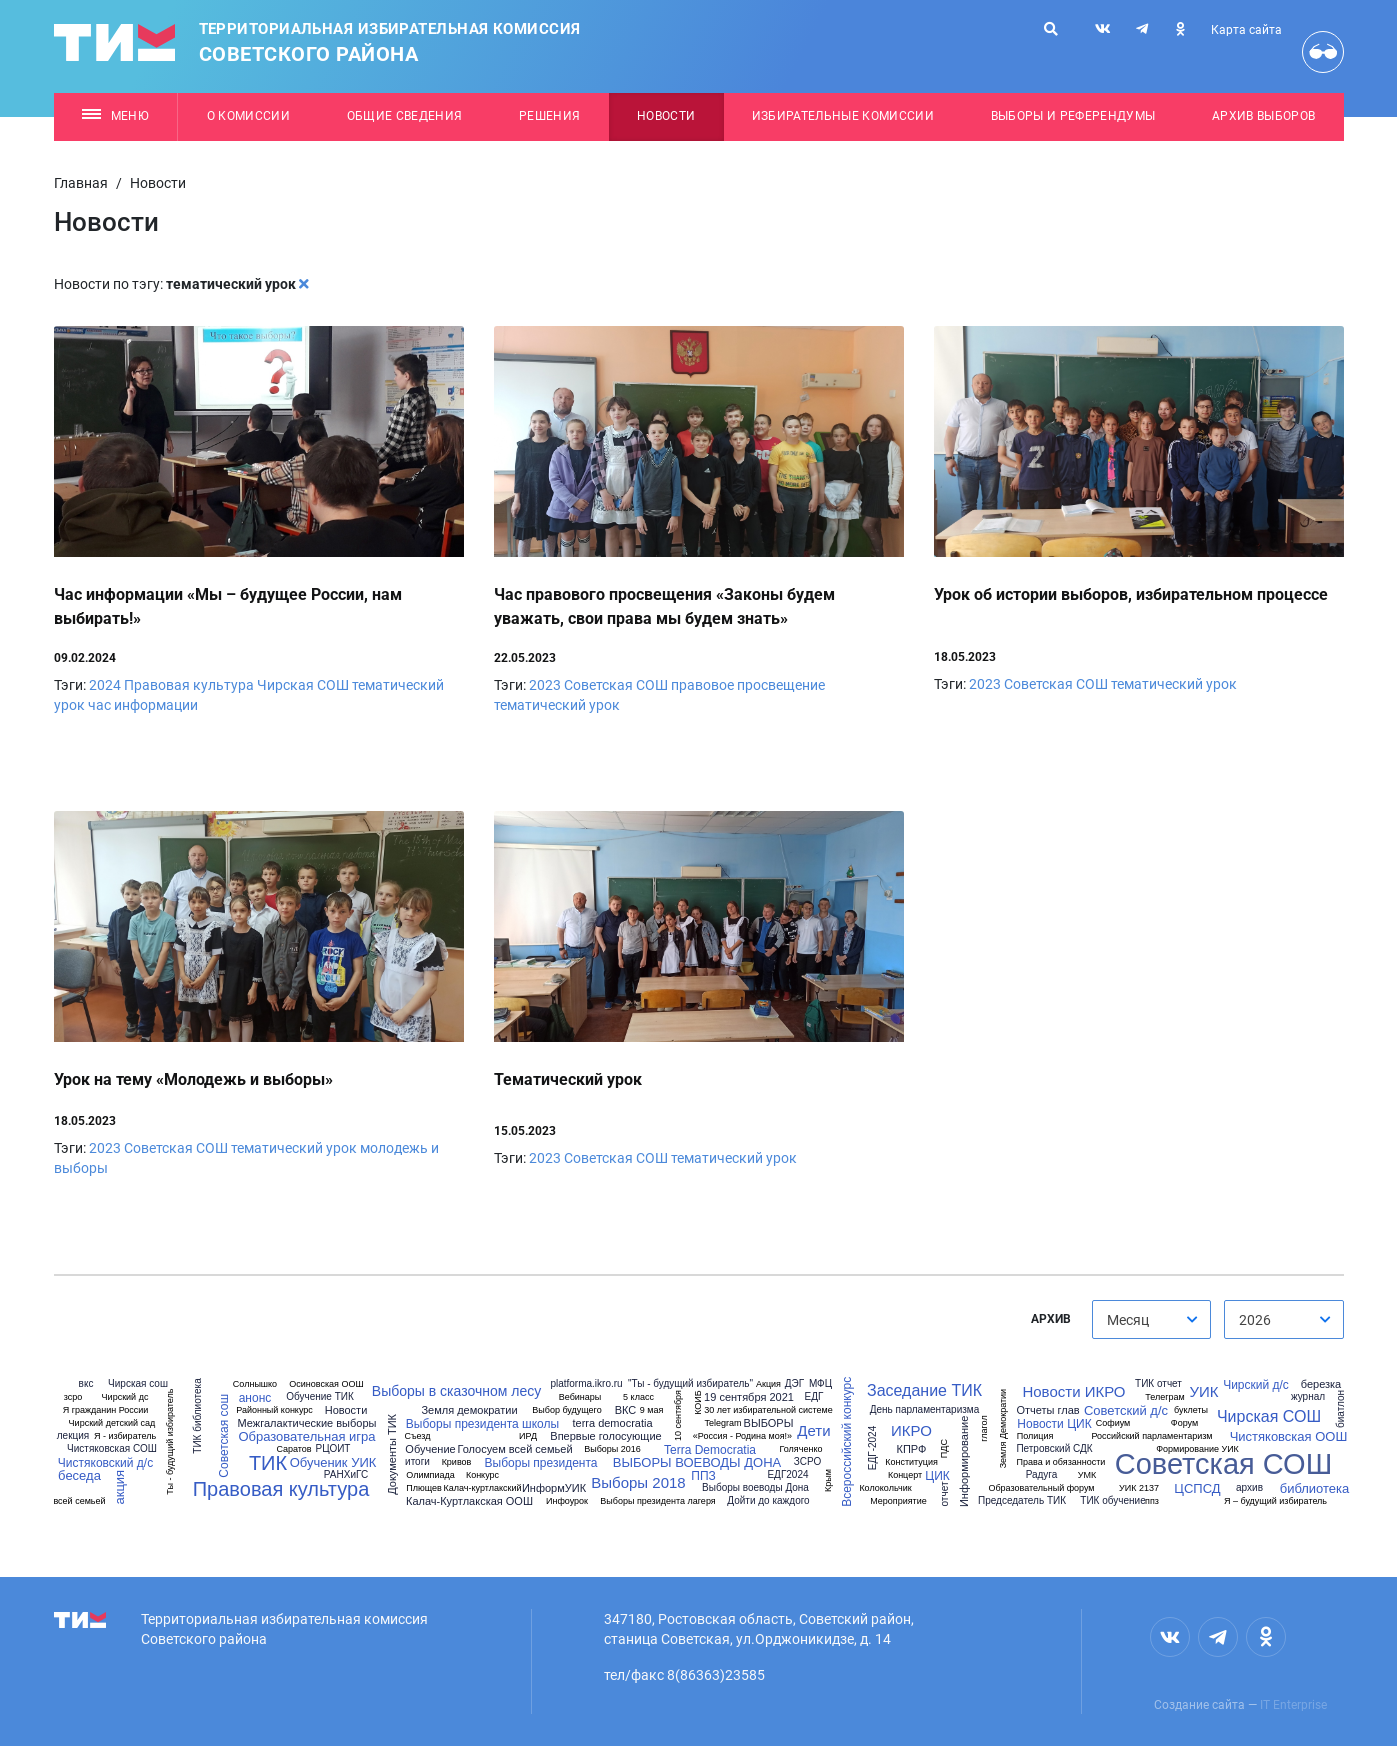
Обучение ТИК (320, 1397)
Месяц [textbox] (1128, 1320)
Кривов (457, 1462)
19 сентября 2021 (749, 1397)
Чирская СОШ (303, 685)
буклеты (1191, 1410)
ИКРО (911, 1430)
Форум (1184, 1423)
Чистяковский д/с (105, 1463)
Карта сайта (1246, 30)
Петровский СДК (1054, 1449)
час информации (143, 705)
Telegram (722, 1423)
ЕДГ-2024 (873, 1448)
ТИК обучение (1112, 1501)
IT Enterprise (1293, 1705)
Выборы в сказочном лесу (456, 1391)
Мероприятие (898, 1501)
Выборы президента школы (482, 1424)
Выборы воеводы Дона (755, 1488)
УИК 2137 (1139, 1488)
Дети (813, 1430)
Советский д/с (1126, 1410)
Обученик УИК (333, 1462)
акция (119, 1487)
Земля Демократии (1003, 1428)
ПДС (944, 1448)
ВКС (626, 1410)
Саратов (293, 1449)
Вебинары (580, 1397)
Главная (81, 183)
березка (1321, 1384)
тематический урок (557, 705)
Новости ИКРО (1073, 1391)
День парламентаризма (925, 1410)
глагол (983, 1429)
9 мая (652, 1410)
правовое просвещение (748, 685)
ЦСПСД (1197, 1488)
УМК (1087, 1475)
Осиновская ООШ (326, 1384)
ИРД (528, 1436)
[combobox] (1152, 1319)
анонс (255, 1398)
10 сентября (678, 1415)
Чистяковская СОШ (112, 1449)
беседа (79, 1475)
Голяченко (801, 1449)
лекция (73, 1436)
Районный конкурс (274, 1410)
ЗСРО (807, 1462)
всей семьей (79, 1501)
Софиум (1113, 1423)
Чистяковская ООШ (1289, 1436)
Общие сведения (405, 116)
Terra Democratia (710, 1450)
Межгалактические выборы (307, 1423)
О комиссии (248, 116)
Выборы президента (541, 1463)
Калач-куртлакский (483, 1488)
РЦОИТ (333, 1449)
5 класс (638, 1397)
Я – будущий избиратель (1275, 1501)
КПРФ (912, 1449)
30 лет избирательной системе (768, 1410)
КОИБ (697, 1403)
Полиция (1035, 1436)
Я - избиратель (125, 1436)
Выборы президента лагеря (657, 1501)
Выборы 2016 (612, 1449)
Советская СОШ (616, 685)
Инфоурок (567, 1501)
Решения (549, 116)
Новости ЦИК (1054, 1424)
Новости (666, 116)
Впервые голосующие (605, 1436)
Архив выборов (1263, 116)
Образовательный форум (1041, 1488)
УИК (1203, 1391)
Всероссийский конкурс (848, 1442)
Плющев (424, 1488)
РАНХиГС (346, 1475)
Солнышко (255, 1384)
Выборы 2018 (638, 1482)
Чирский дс (125, 1397)
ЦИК (937, 1476)
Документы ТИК (392, 1454)
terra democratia (612, 1423)
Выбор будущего (566, 1410)
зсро (73, 1397)
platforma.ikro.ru (586, 1384)
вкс (86, 1384)
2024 (105, 685)
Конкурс (482, 1475)
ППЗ (703, 1476)
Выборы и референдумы (1073, 116)
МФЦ (820, 1384)
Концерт (905, 1475)
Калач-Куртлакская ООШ (469, 1501)
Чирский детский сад (112, 1423)
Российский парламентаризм (1151, 1436)
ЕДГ (814, 1397)
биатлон (1341, 1409)
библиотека (1315, 1488)
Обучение (430, 1449)
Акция (768, 1384)
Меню (115, 116)
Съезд (417, 1436)
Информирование (964, 1461)
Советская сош (224, 1436)
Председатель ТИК (1022, 1501)
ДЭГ (794, 1384)
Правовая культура (189, 685)
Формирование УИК (1197, 1449)
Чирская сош (138, 1384)
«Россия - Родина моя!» (742, 1436)
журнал (1308, 1397)
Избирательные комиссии (843, 116)
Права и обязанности (1061, 1462)
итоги (417, 1462)
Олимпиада (430, 1475)
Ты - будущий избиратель (171, 1442)
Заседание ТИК (924, 1391)
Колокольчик (885, 1488)
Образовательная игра (306, 1436)
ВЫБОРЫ (769, 1423)
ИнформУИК (554, 1488)
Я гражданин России (106, 1410)
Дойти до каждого (768, 1501)
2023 (545, 685)
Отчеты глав (1047, 1410)
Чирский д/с (1256, 1385)
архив (1249, 1488)
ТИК (268, 1463)
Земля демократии (469, 1410)
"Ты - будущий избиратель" (690, 1384)
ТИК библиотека (197, 1415)
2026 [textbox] (1255, 1320)
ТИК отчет (1158, 1384)
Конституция (911, 1462)
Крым (827, 1480)
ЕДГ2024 (787, 1475)
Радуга (1042, 1475)
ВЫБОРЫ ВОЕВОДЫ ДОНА (697, 1462)
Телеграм (1164, 1397)
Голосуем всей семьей (514, 1449)
